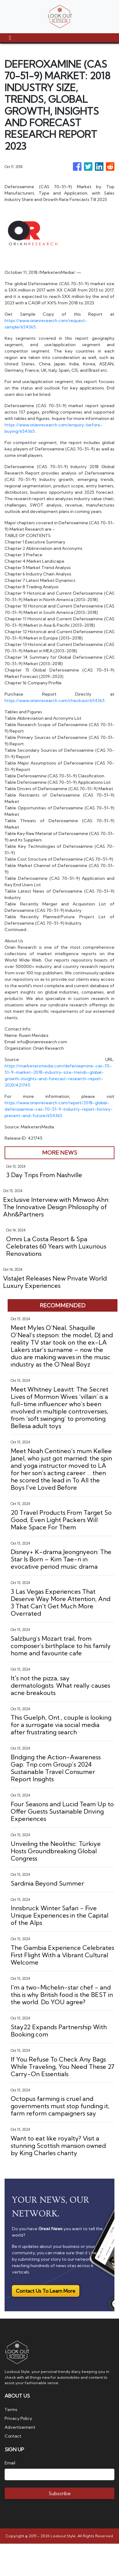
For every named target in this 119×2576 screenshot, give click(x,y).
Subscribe (60, 2493)
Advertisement (20, 2427)
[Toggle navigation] (10, 37)
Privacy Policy (18, 2418)
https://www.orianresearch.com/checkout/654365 (55, 700)
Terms (11, 2409)
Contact (13, 2436)
